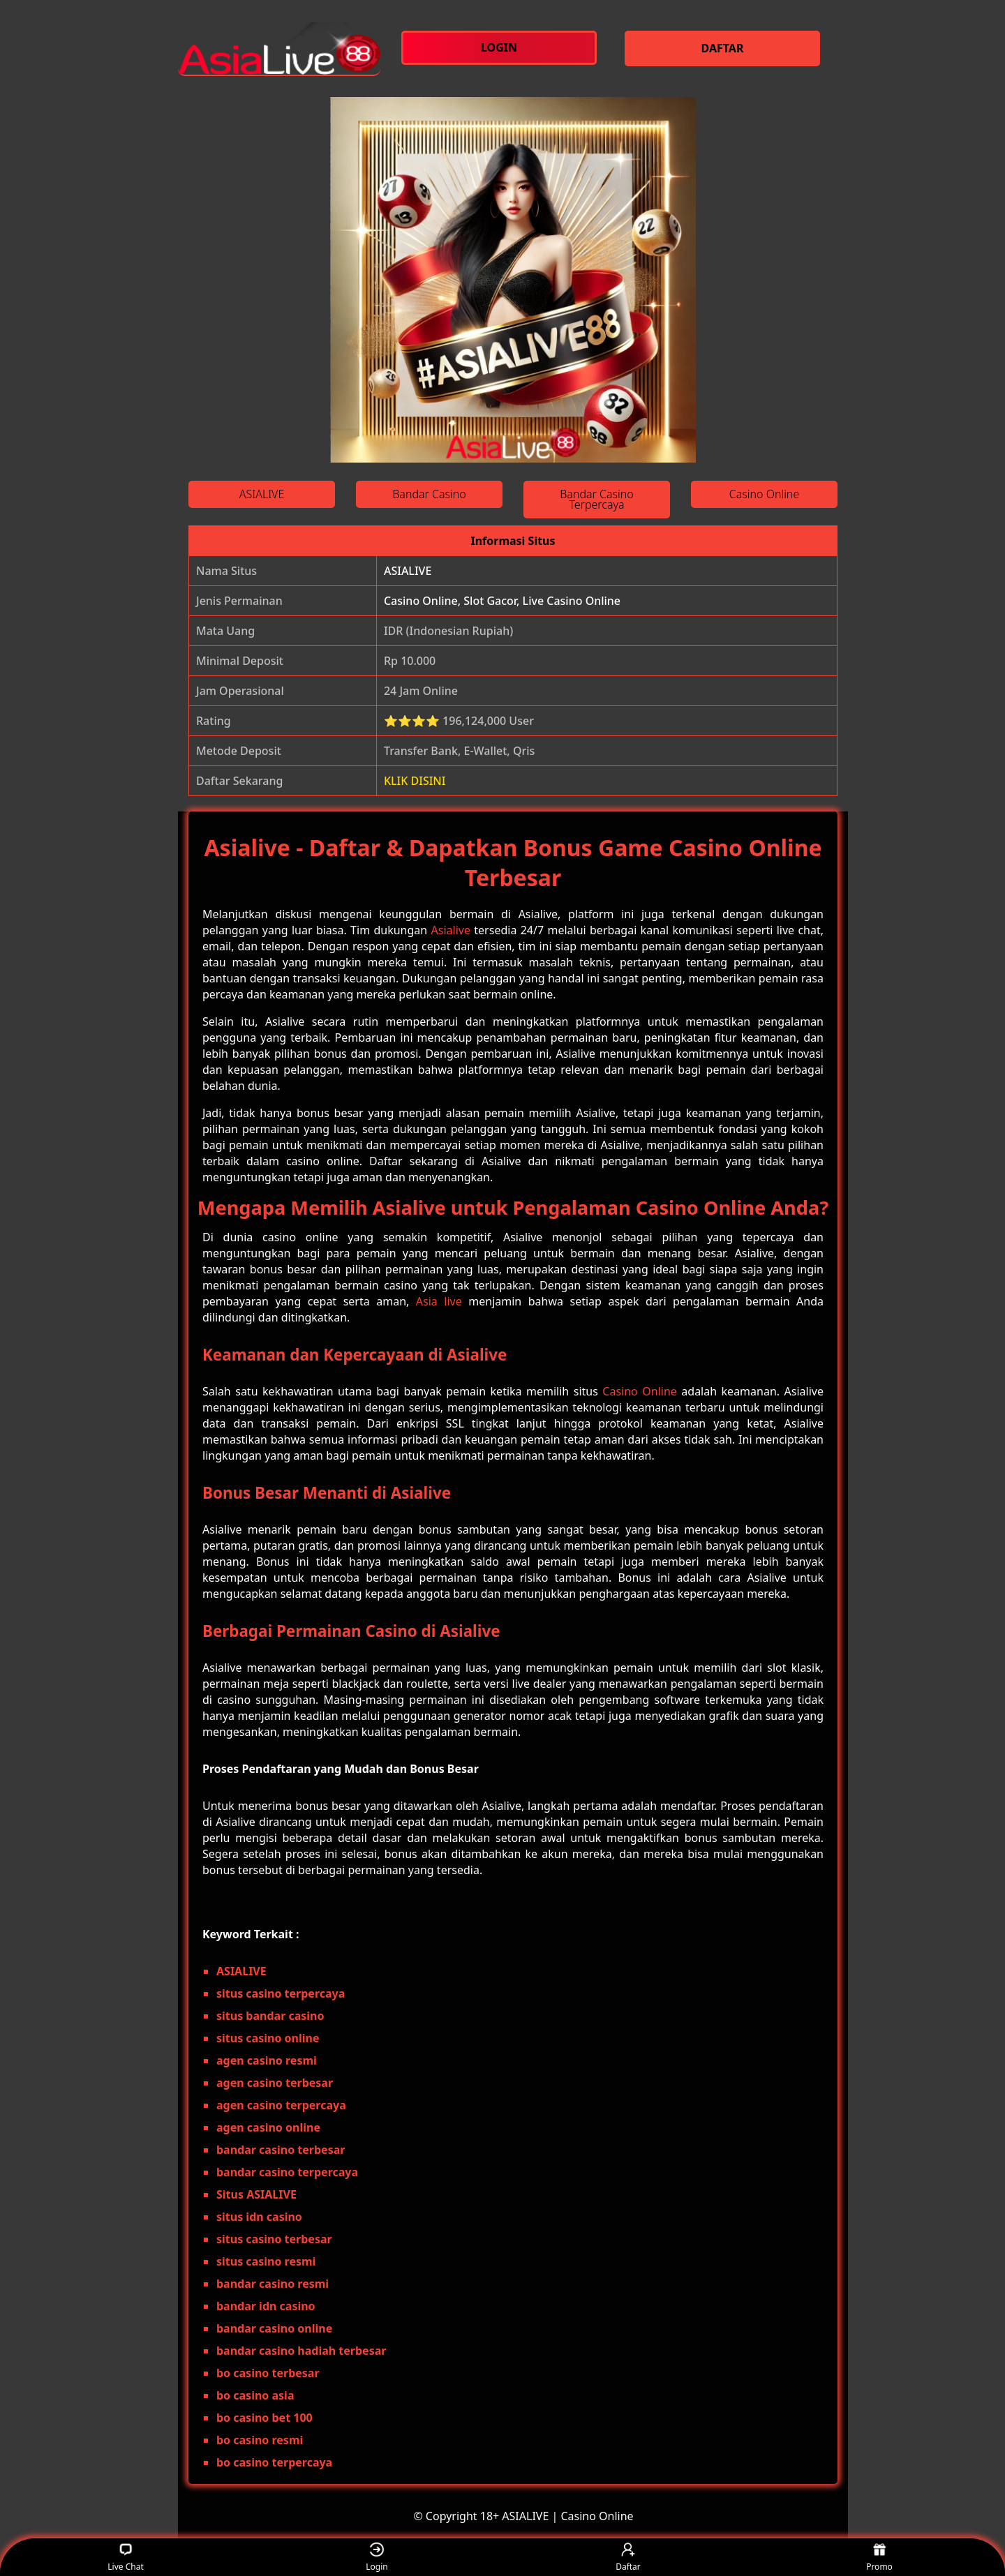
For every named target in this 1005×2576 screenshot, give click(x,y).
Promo (879, 2557)
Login (376, 2557)
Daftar (628, 2557)
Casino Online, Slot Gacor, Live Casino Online (502, 600)
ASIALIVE (407, 570)
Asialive (450, 930)
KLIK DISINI (415, 780)
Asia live (439, 1301)
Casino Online (639, 1391)
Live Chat (125, 2557)
